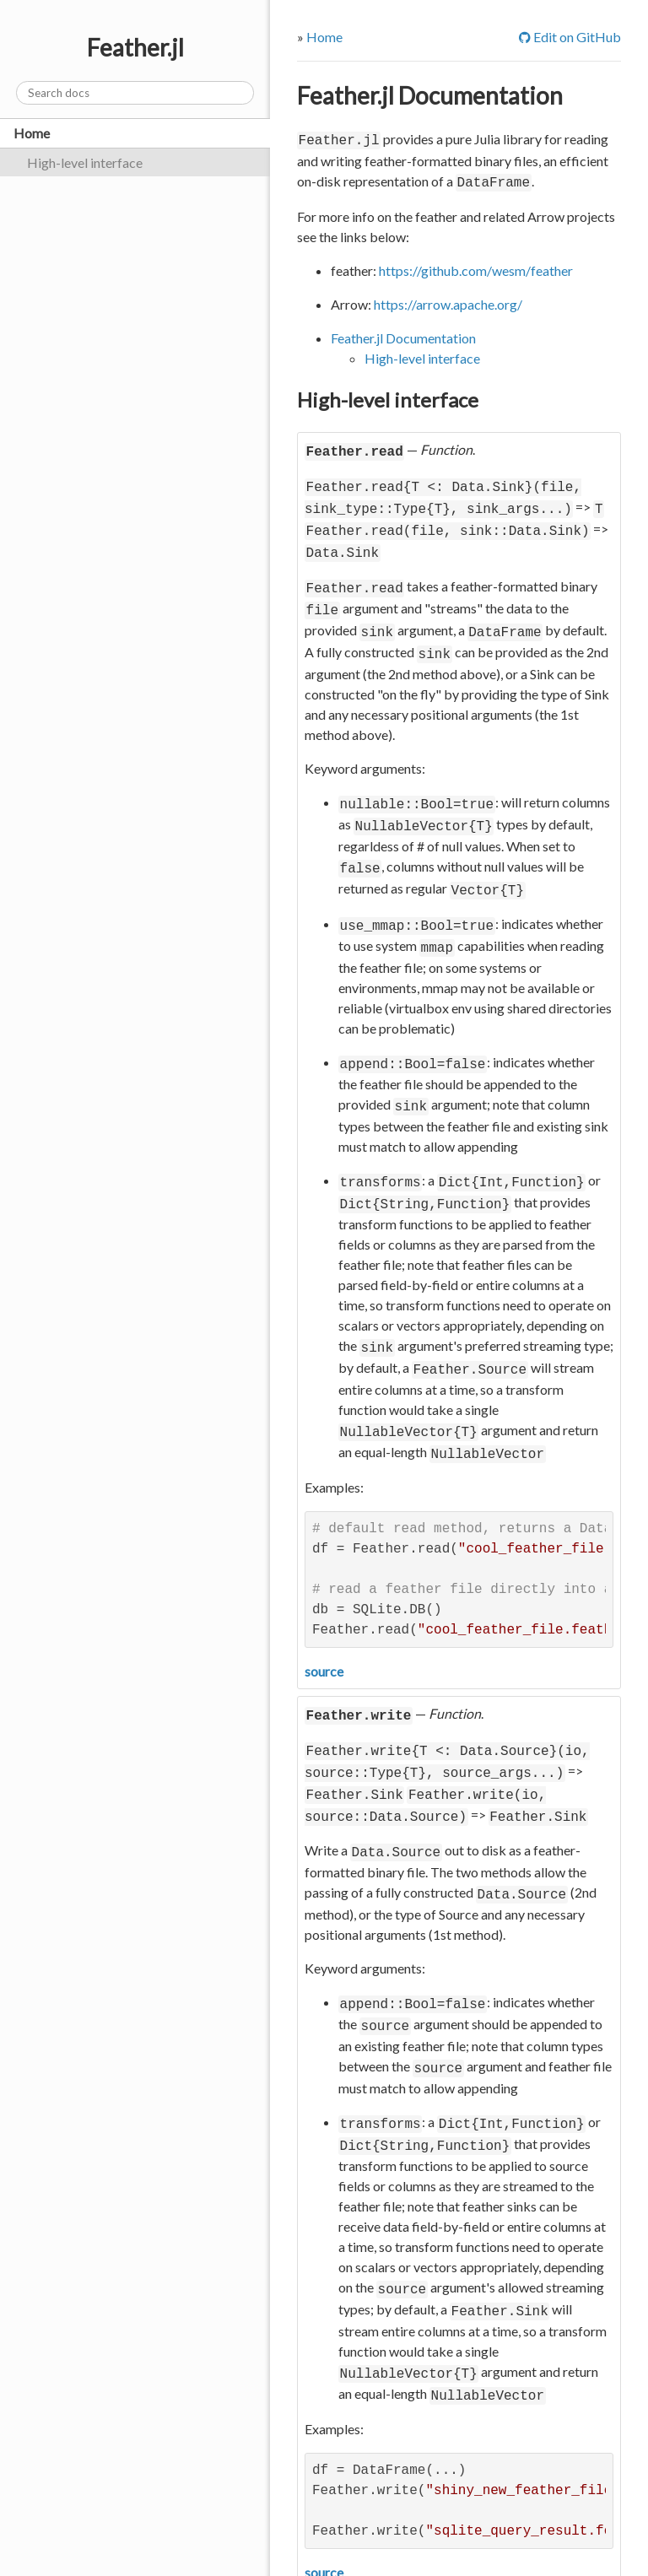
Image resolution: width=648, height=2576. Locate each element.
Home (32, 133)
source (324, 1629)
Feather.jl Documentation (430, 95)
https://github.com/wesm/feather (476, 267)
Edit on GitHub (570, 37)
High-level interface (85, 162)
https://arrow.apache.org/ (448, 301)
